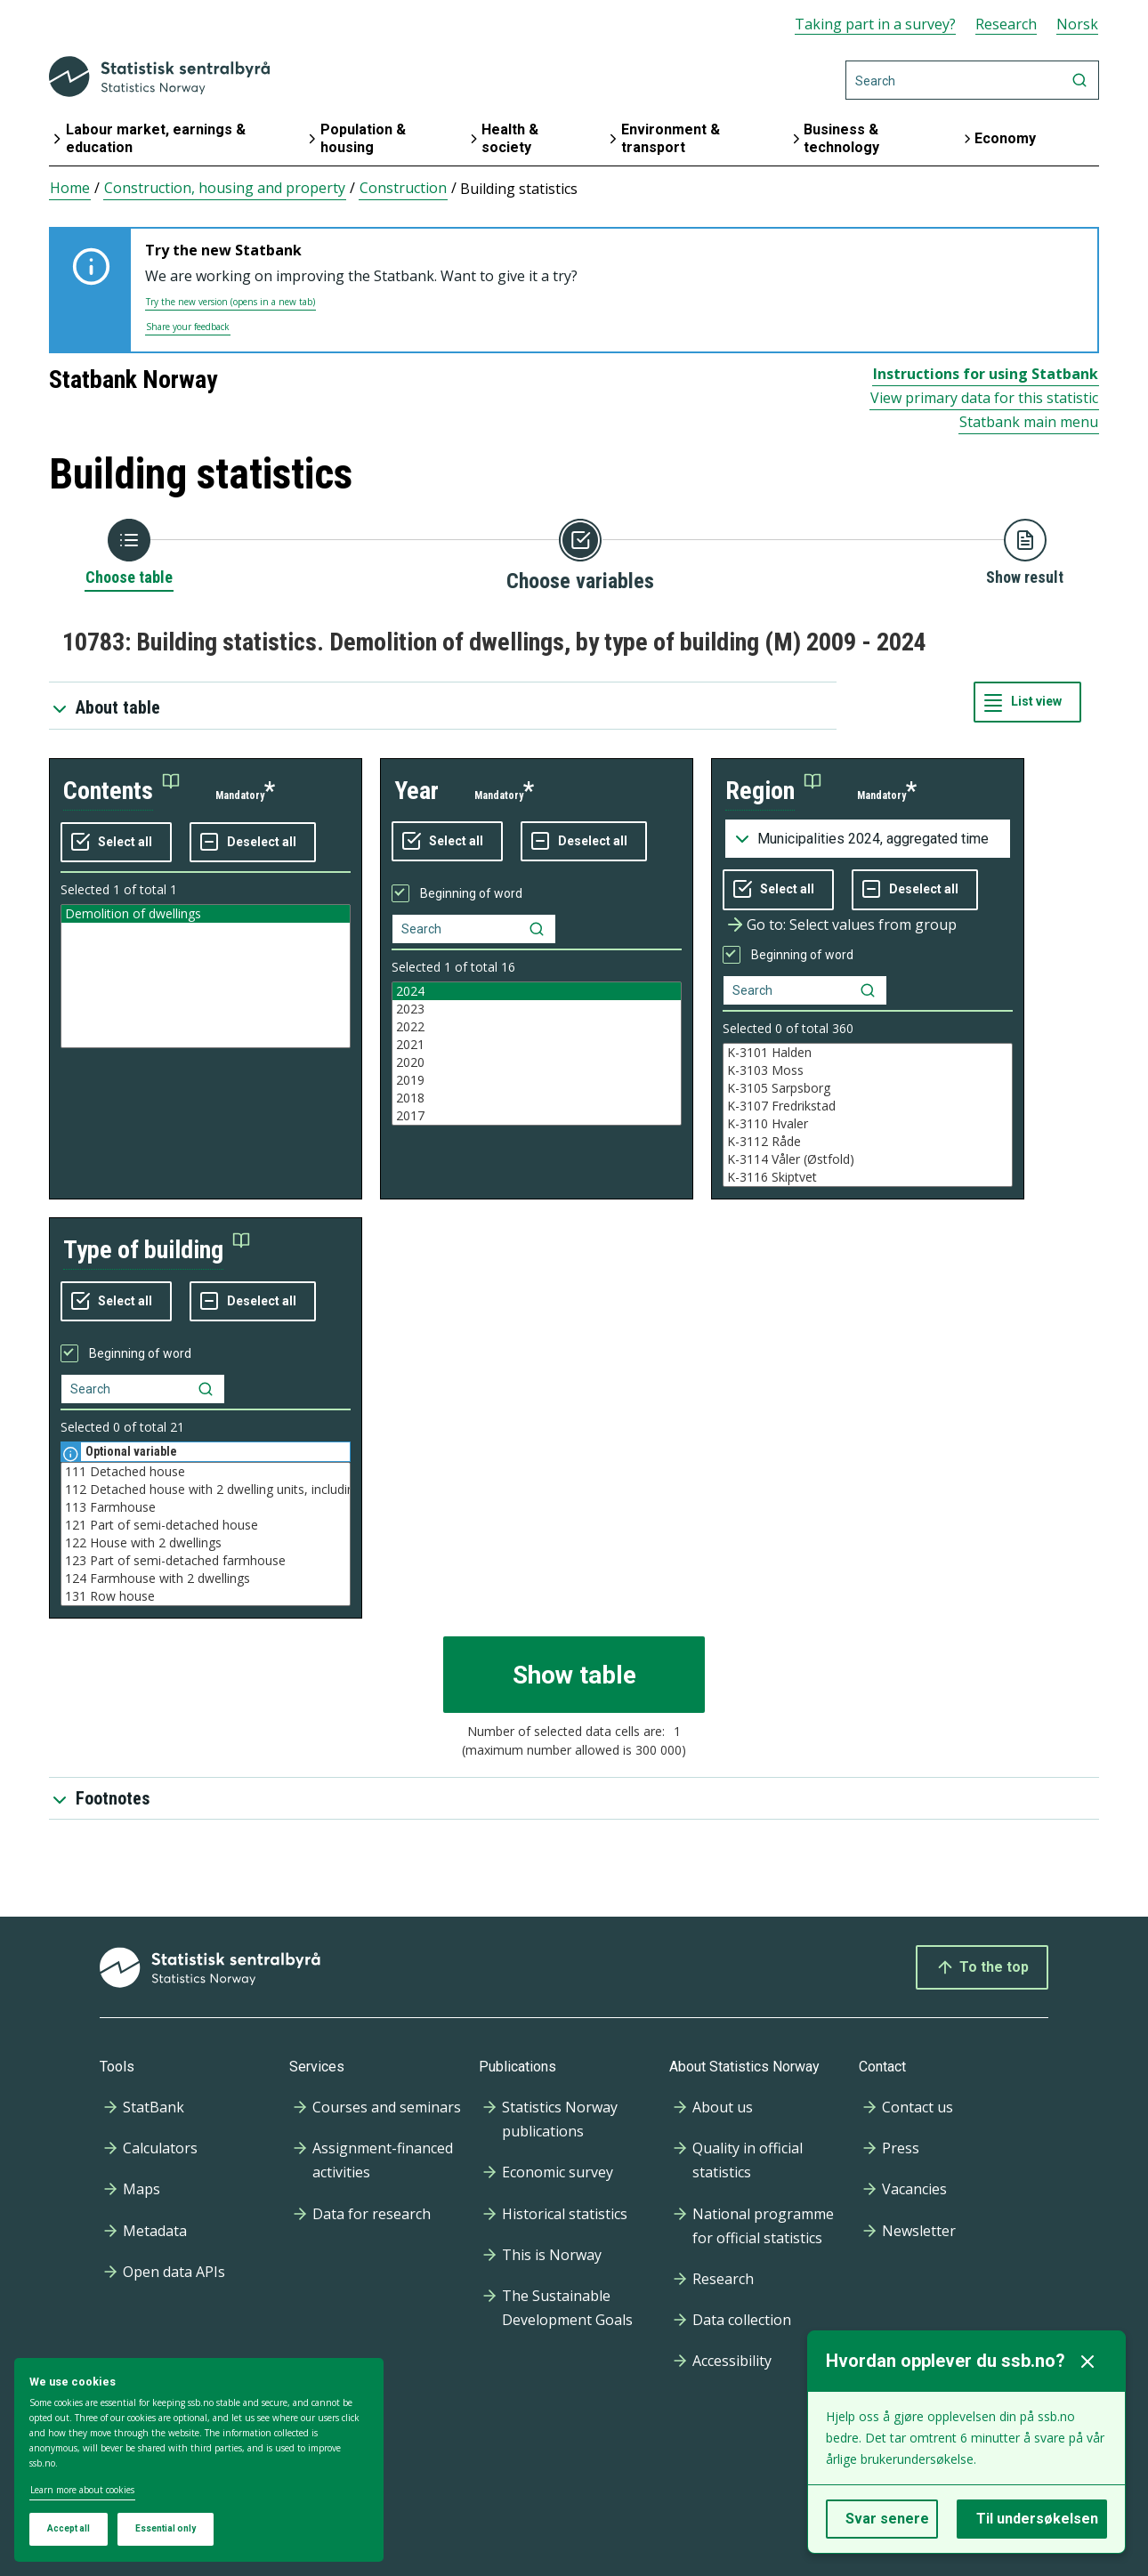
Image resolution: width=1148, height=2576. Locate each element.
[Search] (972, 80)
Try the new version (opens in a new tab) (230, 301)
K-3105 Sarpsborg (868, 1088)
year (416, 790)
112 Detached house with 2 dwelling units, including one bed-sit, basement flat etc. (205, 1489)
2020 (536, 1062)
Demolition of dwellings (205, 914)
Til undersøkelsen (1037, 2518)
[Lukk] (1087, 2361)
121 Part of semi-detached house (205, 1525)
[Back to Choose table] (129, 553)
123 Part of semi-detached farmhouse (205, 1561)
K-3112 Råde (868, 1142)
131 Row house (205, 1596)
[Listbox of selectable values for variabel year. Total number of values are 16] (537, 1053)
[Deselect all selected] (253, 842)
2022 (536, 1027)
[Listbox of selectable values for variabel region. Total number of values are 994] (868, 1115)
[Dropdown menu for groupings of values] (867, 839)
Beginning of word (471, 893)
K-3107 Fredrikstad (868, 1106)
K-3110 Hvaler (868, 1124)
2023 (536, 1009)
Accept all (68, 2528)
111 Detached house (205, 1472)
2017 (536, 1116)
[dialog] (199, 2460)
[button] (121, 791)
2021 (536, 1045)
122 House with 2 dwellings (205, 1543)
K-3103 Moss (868, 1070)
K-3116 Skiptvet (868, 1177)
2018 (536, 1098)
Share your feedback (188, 326)
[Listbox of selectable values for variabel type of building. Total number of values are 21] (206, 1534)
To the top (982, 1967)
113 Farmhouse (205, 1507)
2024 (536, 991)
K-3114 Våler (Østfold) (868, 1159)
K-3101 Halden (868, 1053)
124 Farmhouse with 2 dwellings (205, 1578)
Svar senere (887, 2518)
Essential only (165, 2528)
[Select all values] (116, 842)
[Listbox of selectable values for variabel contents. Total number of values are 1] (206, 976)
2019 (536, 1080)
